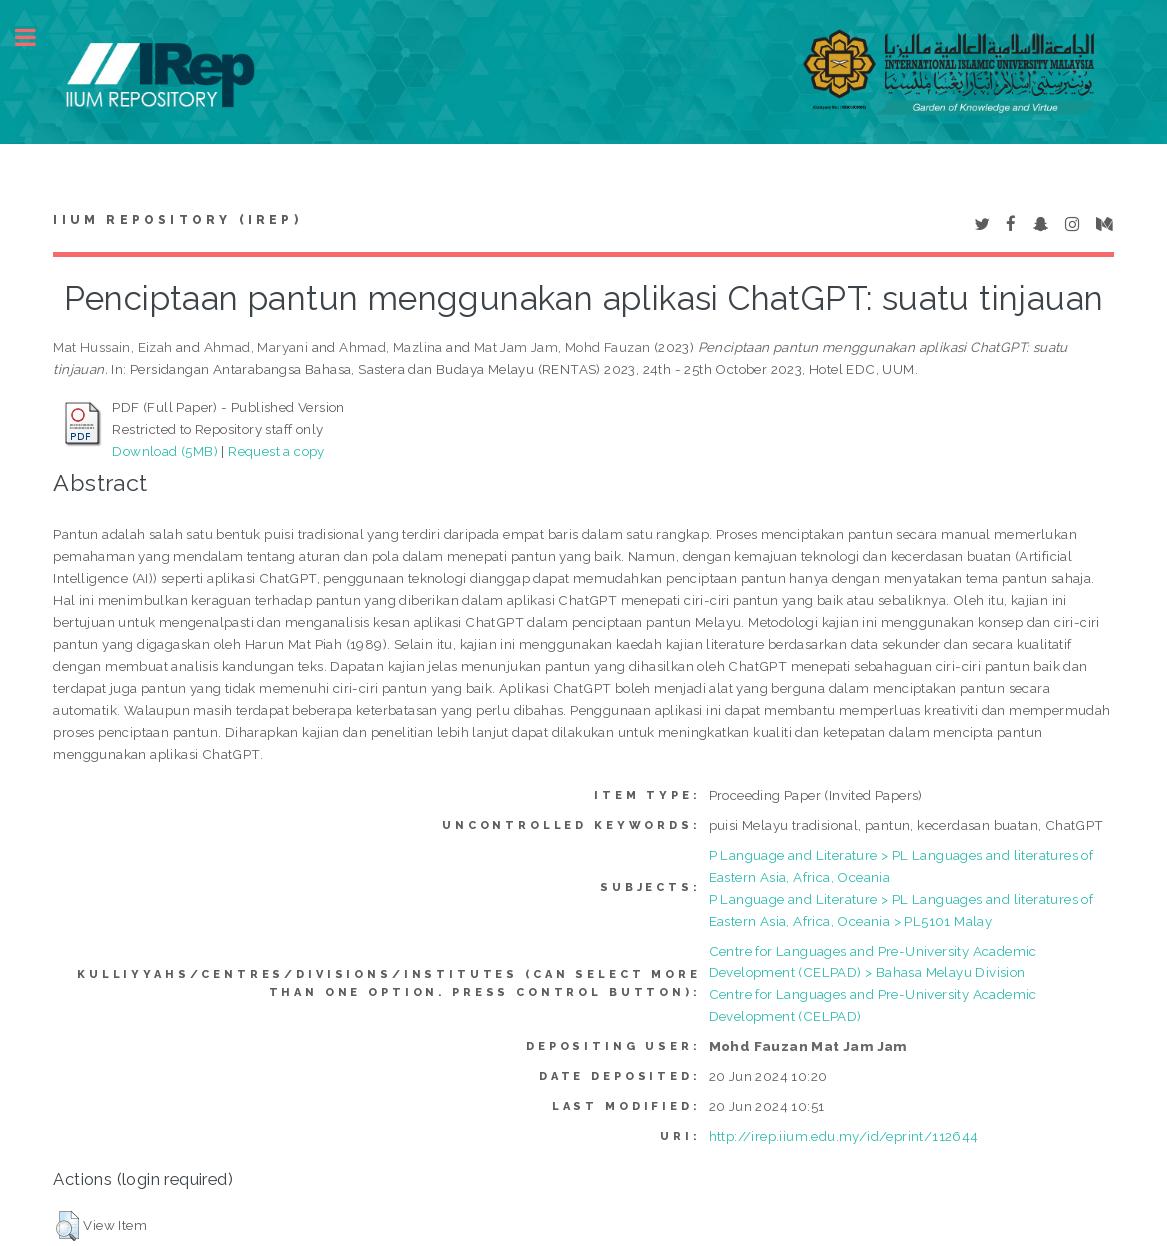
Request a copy (276, 451)
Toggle (36, 37)
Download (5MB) (165, 451)
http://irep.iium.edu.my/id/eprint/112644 (844, 1136)
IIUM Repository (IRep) (177, 220)
